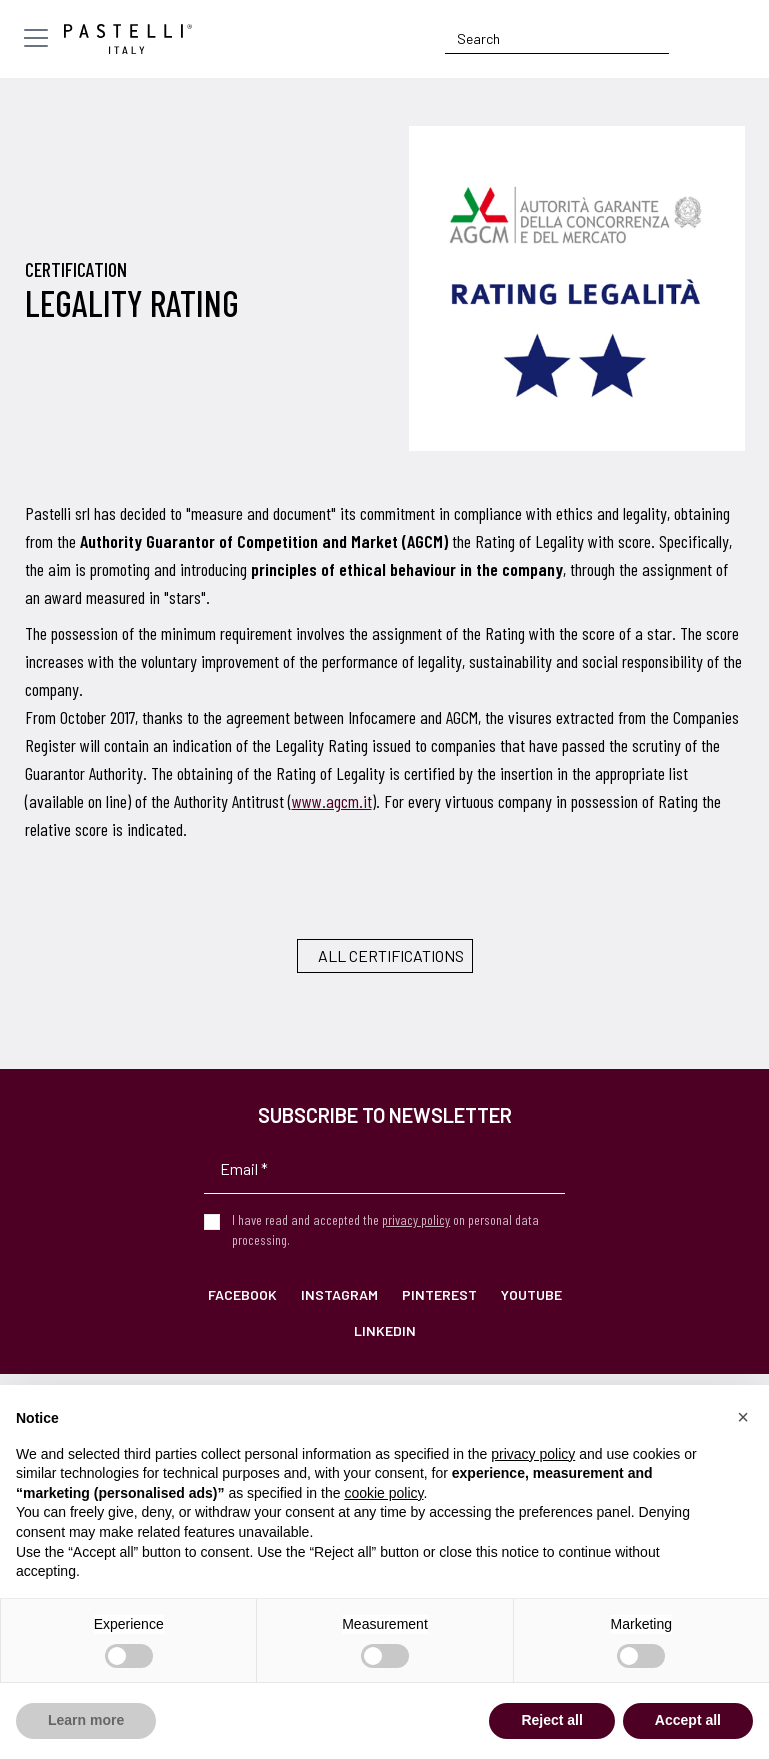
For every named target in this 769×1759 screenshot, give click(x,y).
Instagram (339, 1294)
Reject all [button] (551, 1720)
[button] (743, 1417)
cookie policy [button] (383, 1493)
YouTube (531, 1294)
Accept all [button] (688, 1720)
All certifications (391, 955)
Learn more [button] (86, 1720)
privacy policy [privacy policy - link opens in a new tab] (533, 1454)
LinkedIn (385, 1330)
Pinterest (439, 1294)
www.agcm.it (332, 801)
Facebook (242, 1294)
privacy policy (416, 1219)
